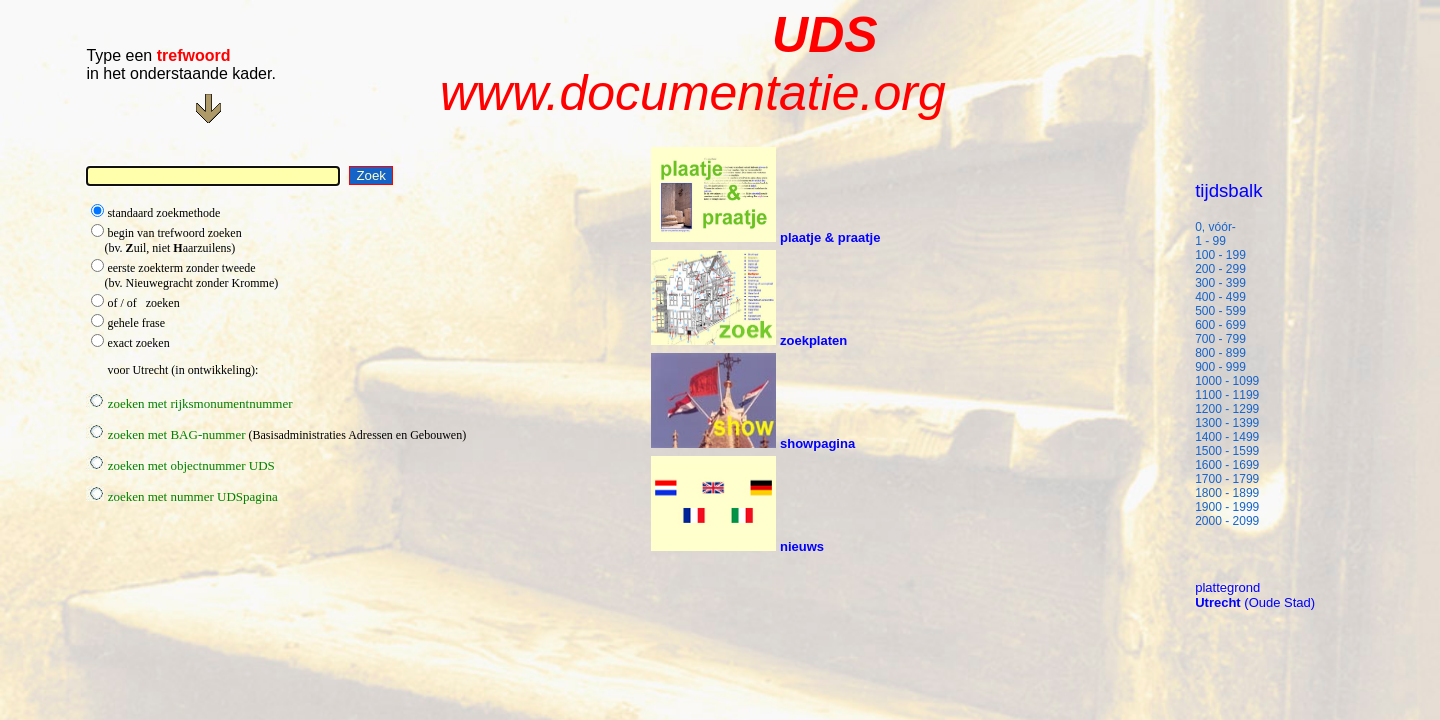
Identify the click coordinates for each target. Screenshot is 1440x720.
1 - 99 (1225, 241)
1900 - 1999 (1227, 507)
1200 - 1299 (1227, 409)
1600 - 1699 (1227, 465)
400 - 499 (1227, 297)
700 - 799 (1227, 339)
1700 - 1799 (1227, 479)
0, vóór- (1215, 227)
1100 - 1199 (1227, 395)
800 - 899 (1227, 353)
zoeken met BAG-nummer (165, 434)
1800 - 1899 (1227, 493)
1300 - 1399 (1227, 423)
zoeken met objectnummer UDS (180, 465)
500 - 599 (1227, 311)
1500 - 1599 (1227, 451)
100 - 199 (1227, 255)
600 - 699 (1227, 325)
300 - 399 (1227, 283)
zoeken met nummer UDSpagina (181, 496)
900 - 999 (1227, 367)
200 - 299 (1227, 269)
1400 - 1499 (1227, 437)
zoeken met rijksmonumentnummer (189, 403)
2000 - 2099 (1227, 521)
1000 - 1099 (1227, 381)
